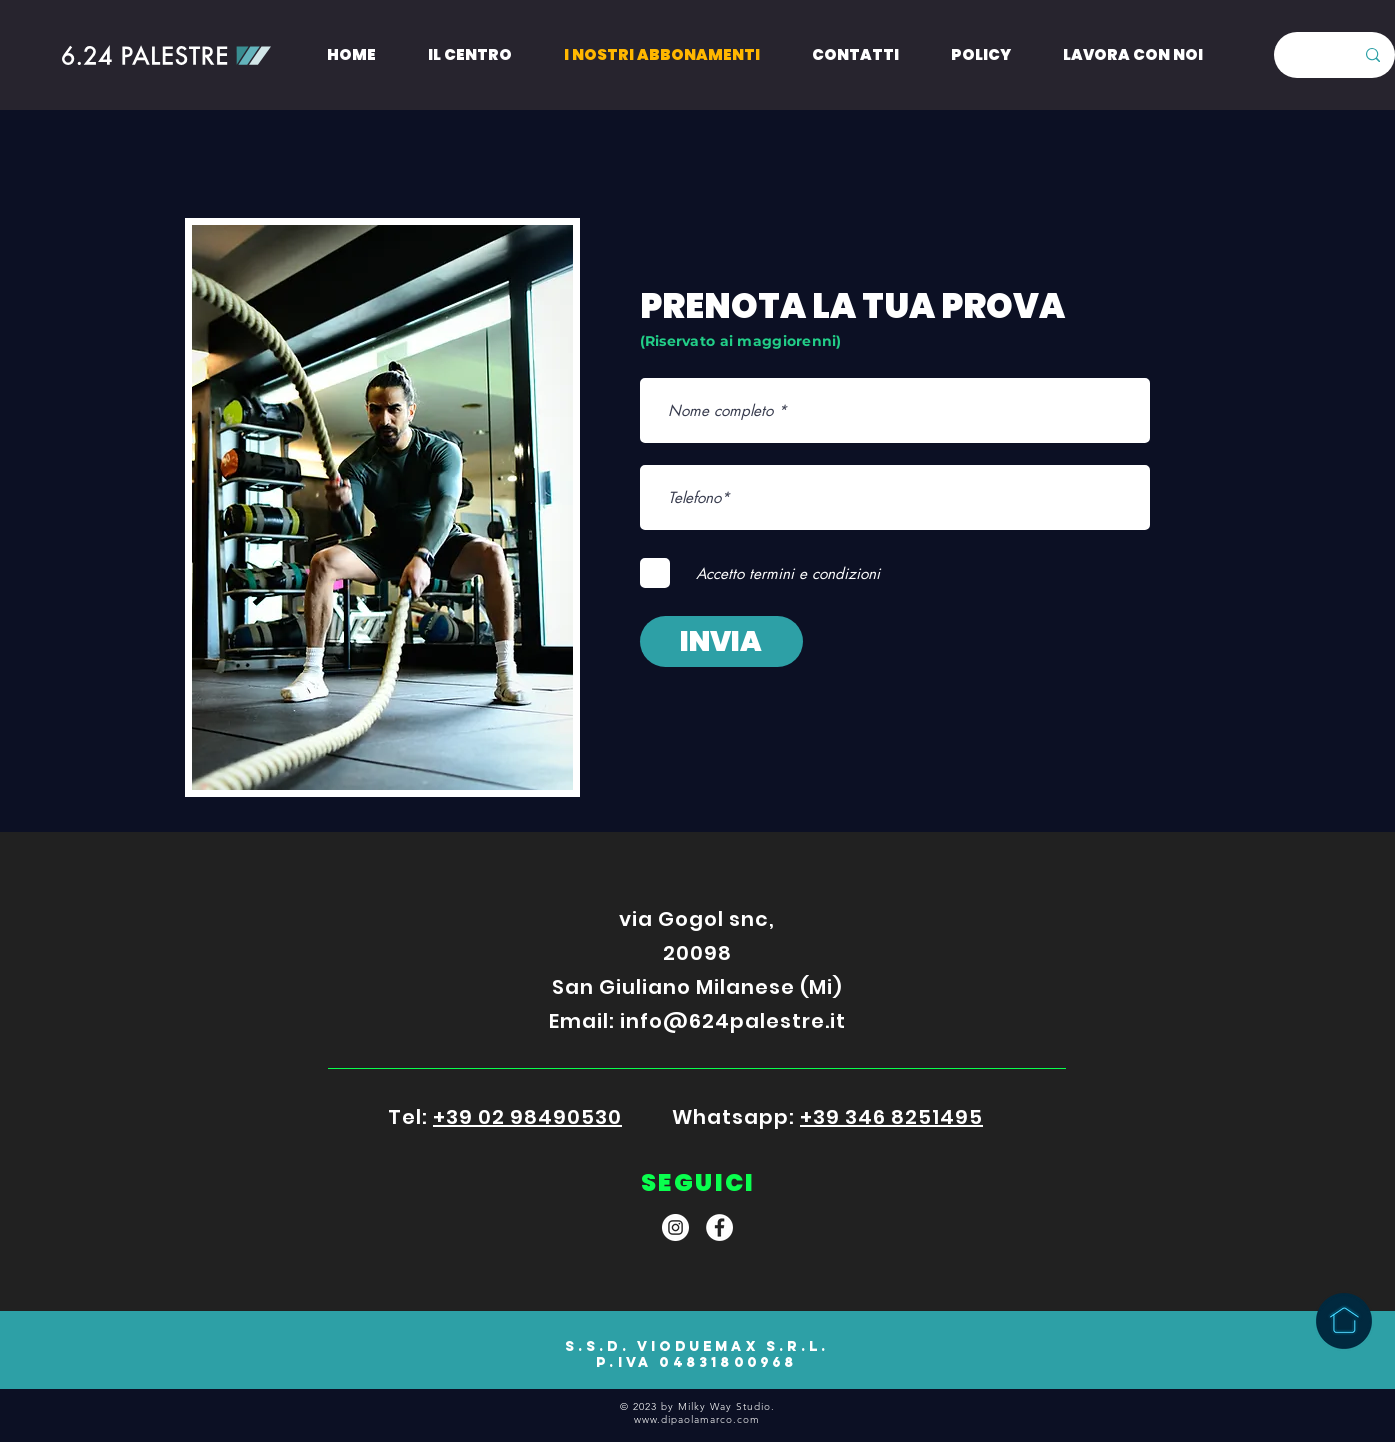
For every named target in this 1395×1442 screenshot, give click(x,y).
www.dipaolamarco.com (697, 1419)
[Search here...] (1305, 55)
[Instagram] (675, 1227)
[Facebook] (719, 1227)
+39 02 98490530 (527, 1117)
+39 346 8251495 (891, 1117)
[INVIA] (721, 641)
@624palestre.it (754, 1021)
